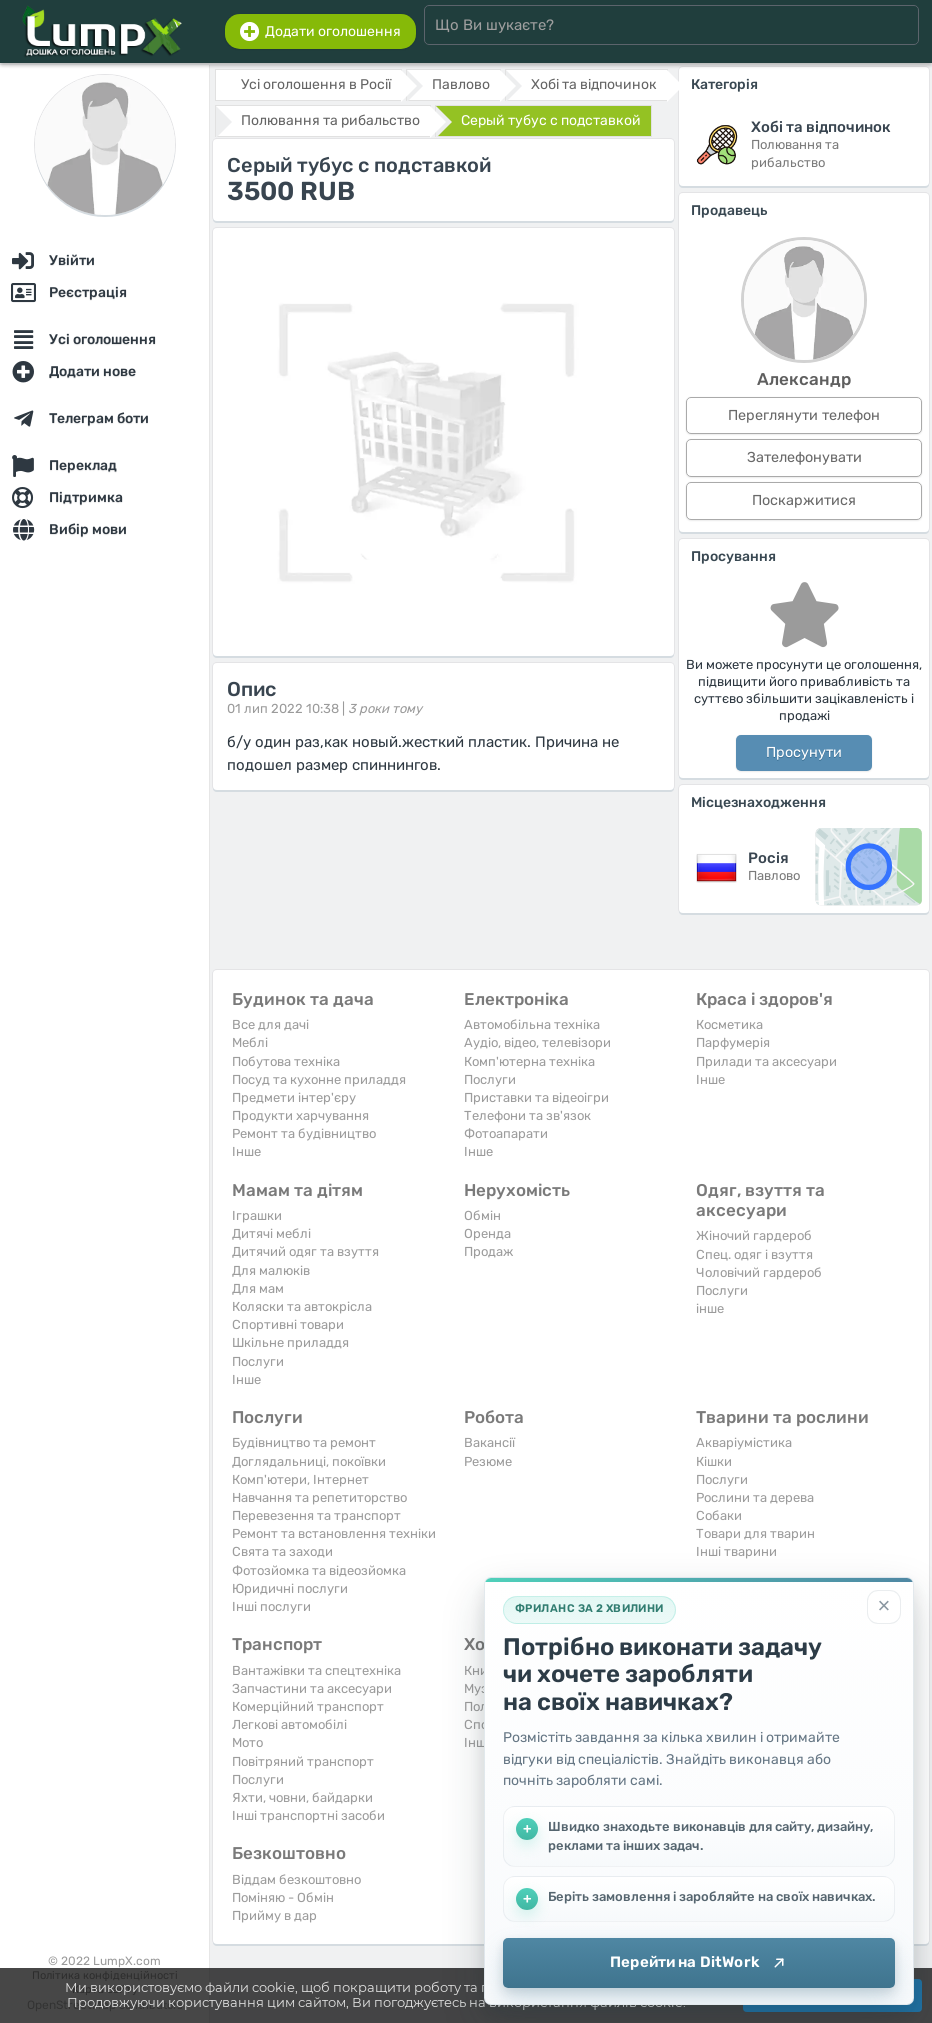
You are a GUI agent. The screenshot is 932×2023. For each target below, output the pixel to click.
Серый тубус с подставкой (551, 120)
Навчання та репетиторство (319, 1497)
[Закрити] (884, 1607)
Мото (247, 1742)
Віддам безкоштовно (296, 1879)
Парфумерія (733, 1042)
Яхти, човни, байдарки (302, 1797)
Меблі (250, 1042)
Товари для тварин (755, 1533)
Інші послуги (271, 1606)
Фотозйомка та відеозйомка (319, 1570)
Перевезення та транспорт (316, 1515)
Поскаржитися (804, 500)
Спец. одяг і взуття (754, 1254)
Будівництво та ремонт (304, 1442)
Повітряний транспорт (303, 1761)
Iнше (246, 1151)
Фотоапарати (506, 1133)
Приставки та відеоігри (536, 1097)
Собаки (719, 1515)
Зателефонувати (804, 457)
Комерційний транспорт (308, 1706)
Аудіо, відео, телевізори (537, 1042)
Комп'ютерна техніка (529, 1061)
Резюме (488, 1461)
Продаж (488, 1251)
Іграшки (257, 1215)
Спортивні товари (288, 1324)
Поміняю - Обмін (283, 1897)
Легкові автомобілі (289, 1724)
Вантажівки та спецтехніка (316, 1670)
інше (710, 1308)
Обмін (482, 1215)
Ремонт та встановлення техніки (334, 1533)
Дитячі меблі (271, 1233)
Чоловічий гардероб (759, 1272)
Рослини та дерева (755, 1497)
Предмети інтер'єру (294, 1097)
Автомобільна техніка (532, 1024)
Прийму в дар (274, 1915)
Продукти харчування (300, 1115)
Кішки (714, 1461)
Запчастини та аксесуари (312, 1688)
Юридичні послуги (290, 1588)
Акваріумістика (744, 1442)
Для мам (258, 1288)
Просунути (804, 752)
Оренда (487, 1233)
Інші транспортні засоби (308, 1815)
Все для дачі (270, 1024)
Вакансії (489, 1442)
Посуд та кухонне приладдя (319, 1079)
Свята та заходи (282, 1551)
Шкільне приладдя (290, 1342)
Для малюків (271, 1270)
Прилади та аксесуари (766, 1061)
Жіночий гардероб (754, 1235)
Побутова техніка (286, 1061)
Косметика (729, 1024)
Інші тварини (736, 1551)
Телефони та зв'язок (527, 1115)
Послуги (490, 1079)
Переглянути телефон (804, 415)
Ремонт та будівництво (304, 1133)
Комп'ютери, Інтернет (300, 1479)
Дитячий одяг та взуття (305, 1251)
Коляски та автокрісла (302, 1306)
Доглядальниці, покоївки (309, 1461)
